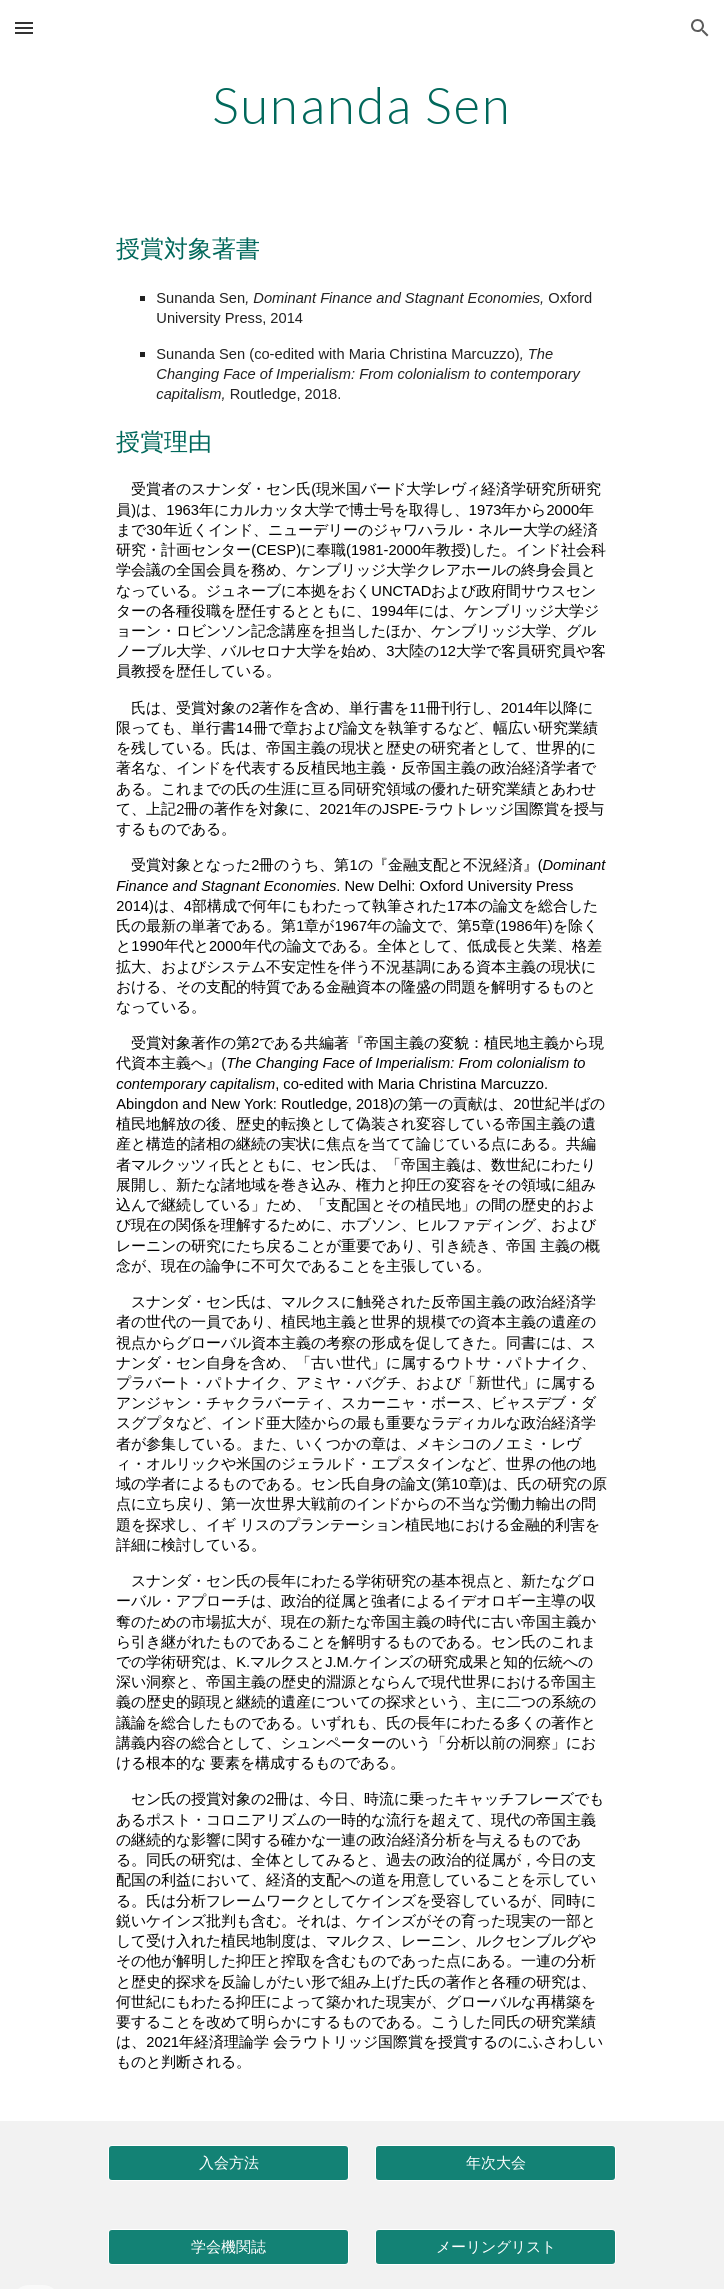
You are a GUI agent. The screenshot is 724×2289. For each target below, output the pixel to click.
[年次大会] (495, 2163)
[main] (361, 105)
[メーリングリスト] (495, 2247)
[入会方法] (228, 2163)
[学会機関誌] (228, 2247)
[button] (24, 27)
